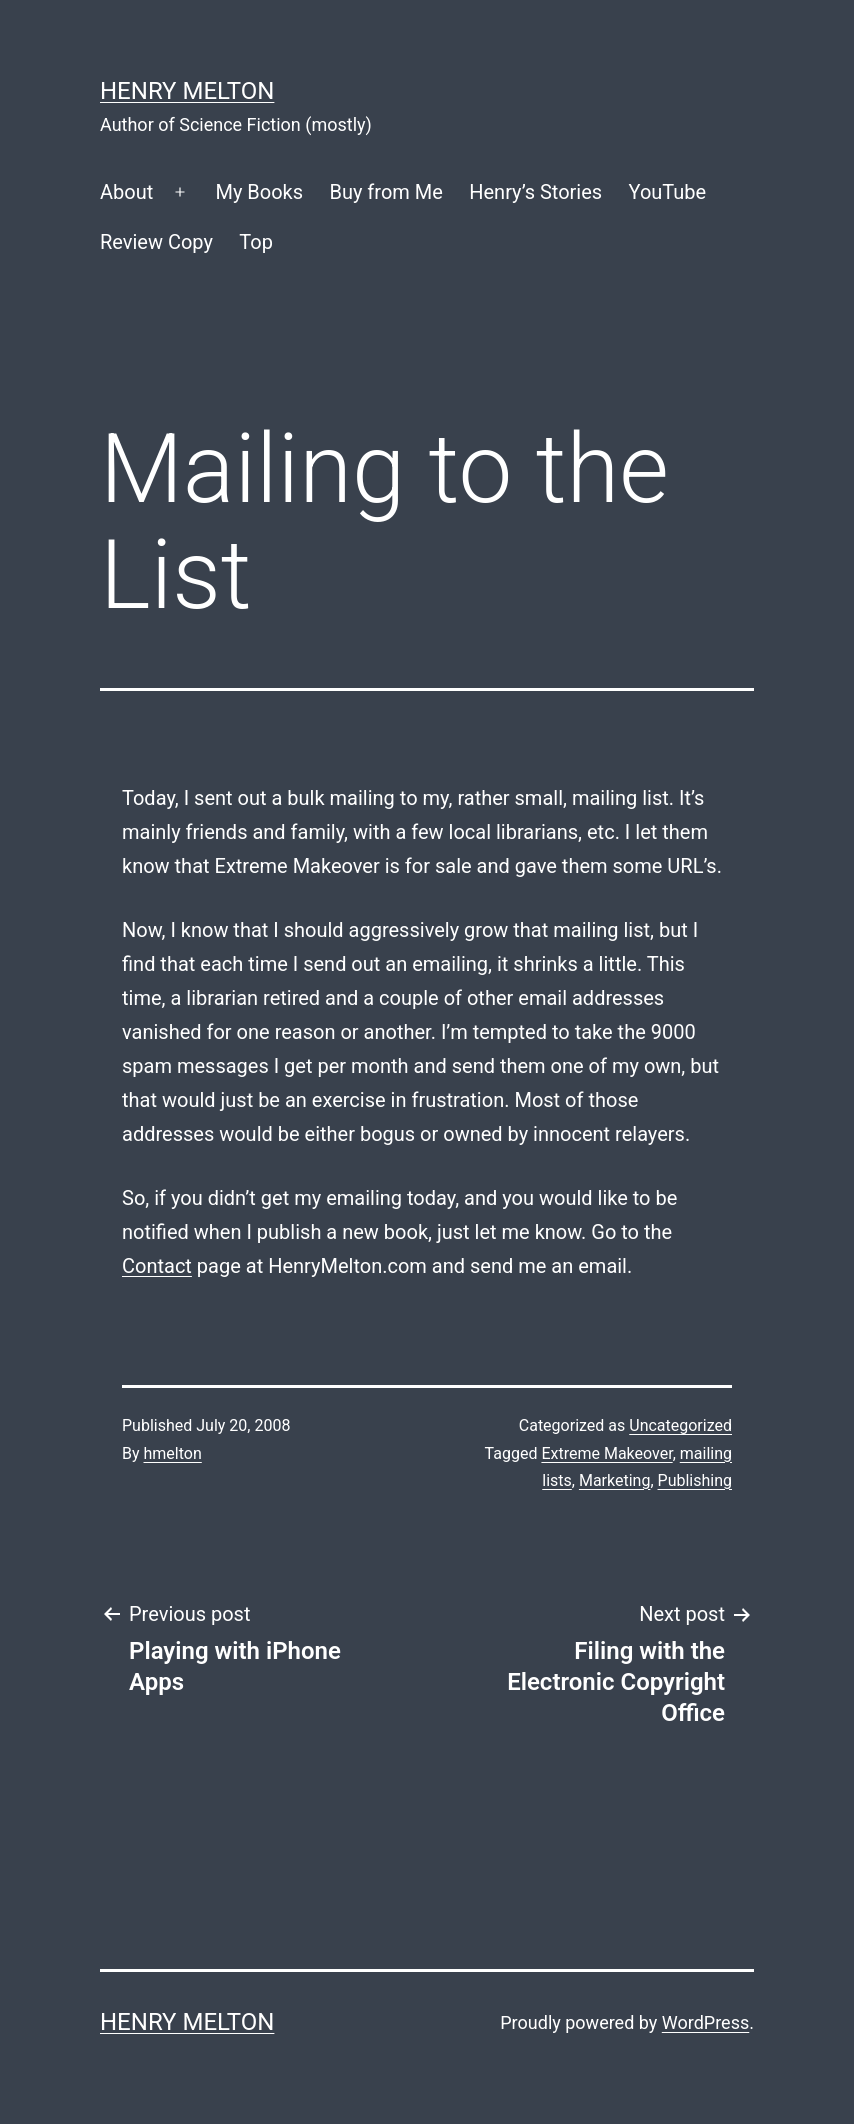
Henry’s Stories (535, 192)
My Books (259, 192)
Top (256, 242)
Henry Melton (187, 91)
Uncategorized (680, 1425)
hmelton (173, 1453)
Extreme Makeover (606, 1453)
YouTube (668, 192)
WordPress (705, 2022)
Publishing (695, 1480)
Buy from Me (385, 192)
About (126, 192)
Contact (157, 1266)
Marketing (614, 1480)
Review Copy (156, 242)
